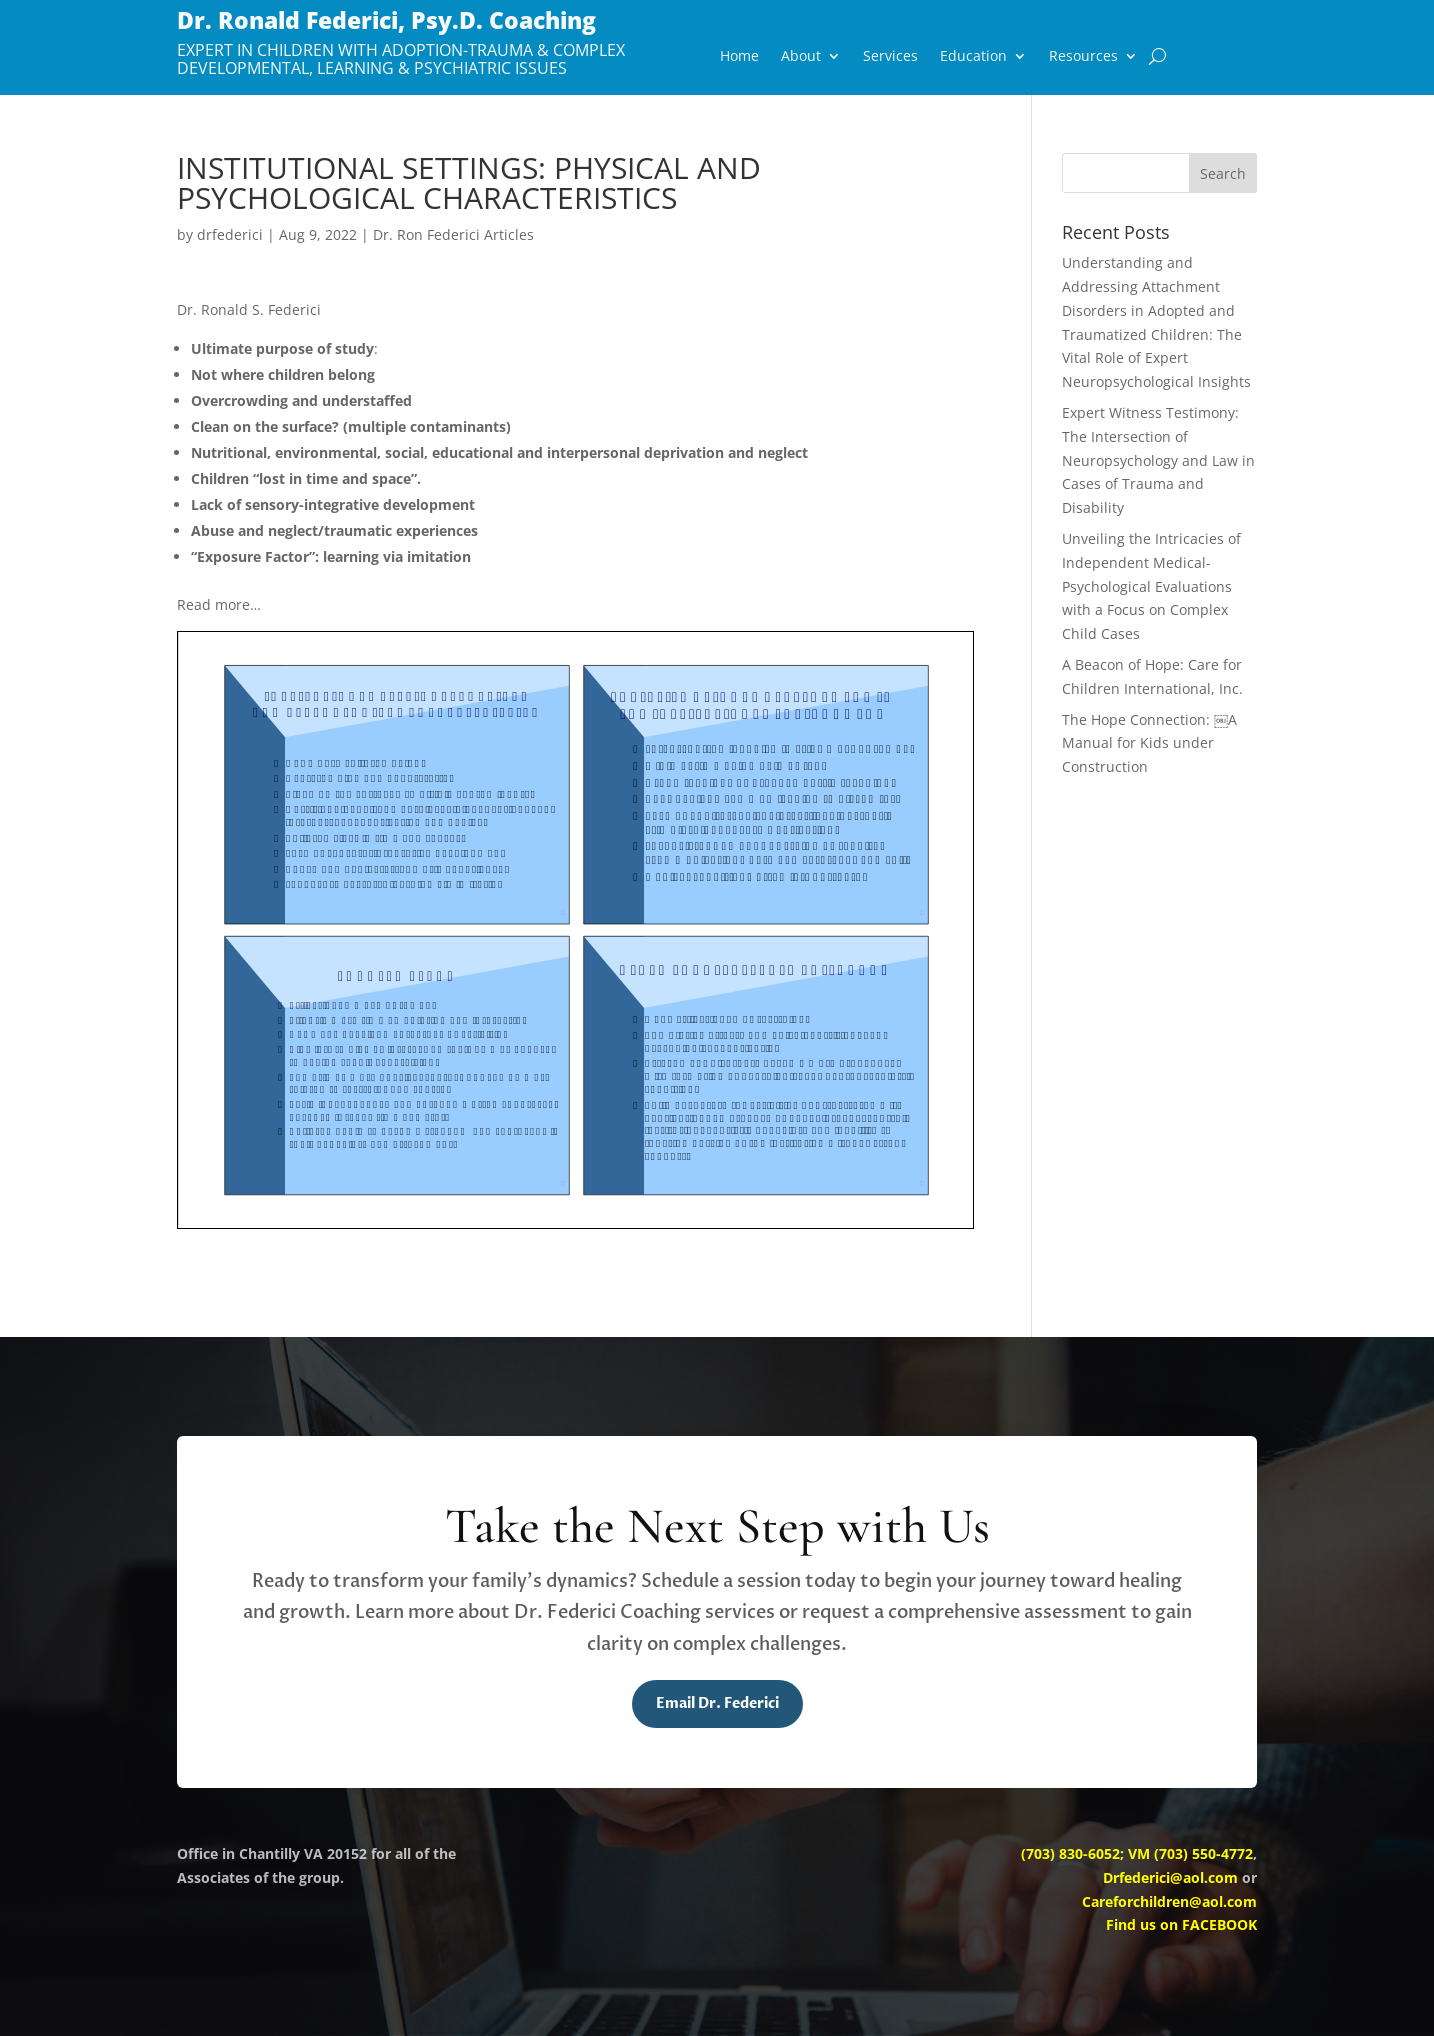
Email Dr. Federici (717, 1703)
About (801, 57)
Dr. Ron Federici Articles (453, 234)
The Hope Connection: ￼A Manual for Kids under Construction (1149, 743)
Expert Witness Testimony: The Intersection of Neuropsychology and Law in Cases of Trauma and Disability (1158, 460)
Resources (1083, 57)
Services (890, 57)
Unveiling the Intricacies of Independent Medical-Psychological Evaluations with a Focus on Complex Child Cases (1151, 586)
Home (739, 57)
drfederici (230, 234)
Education (973, 57)
